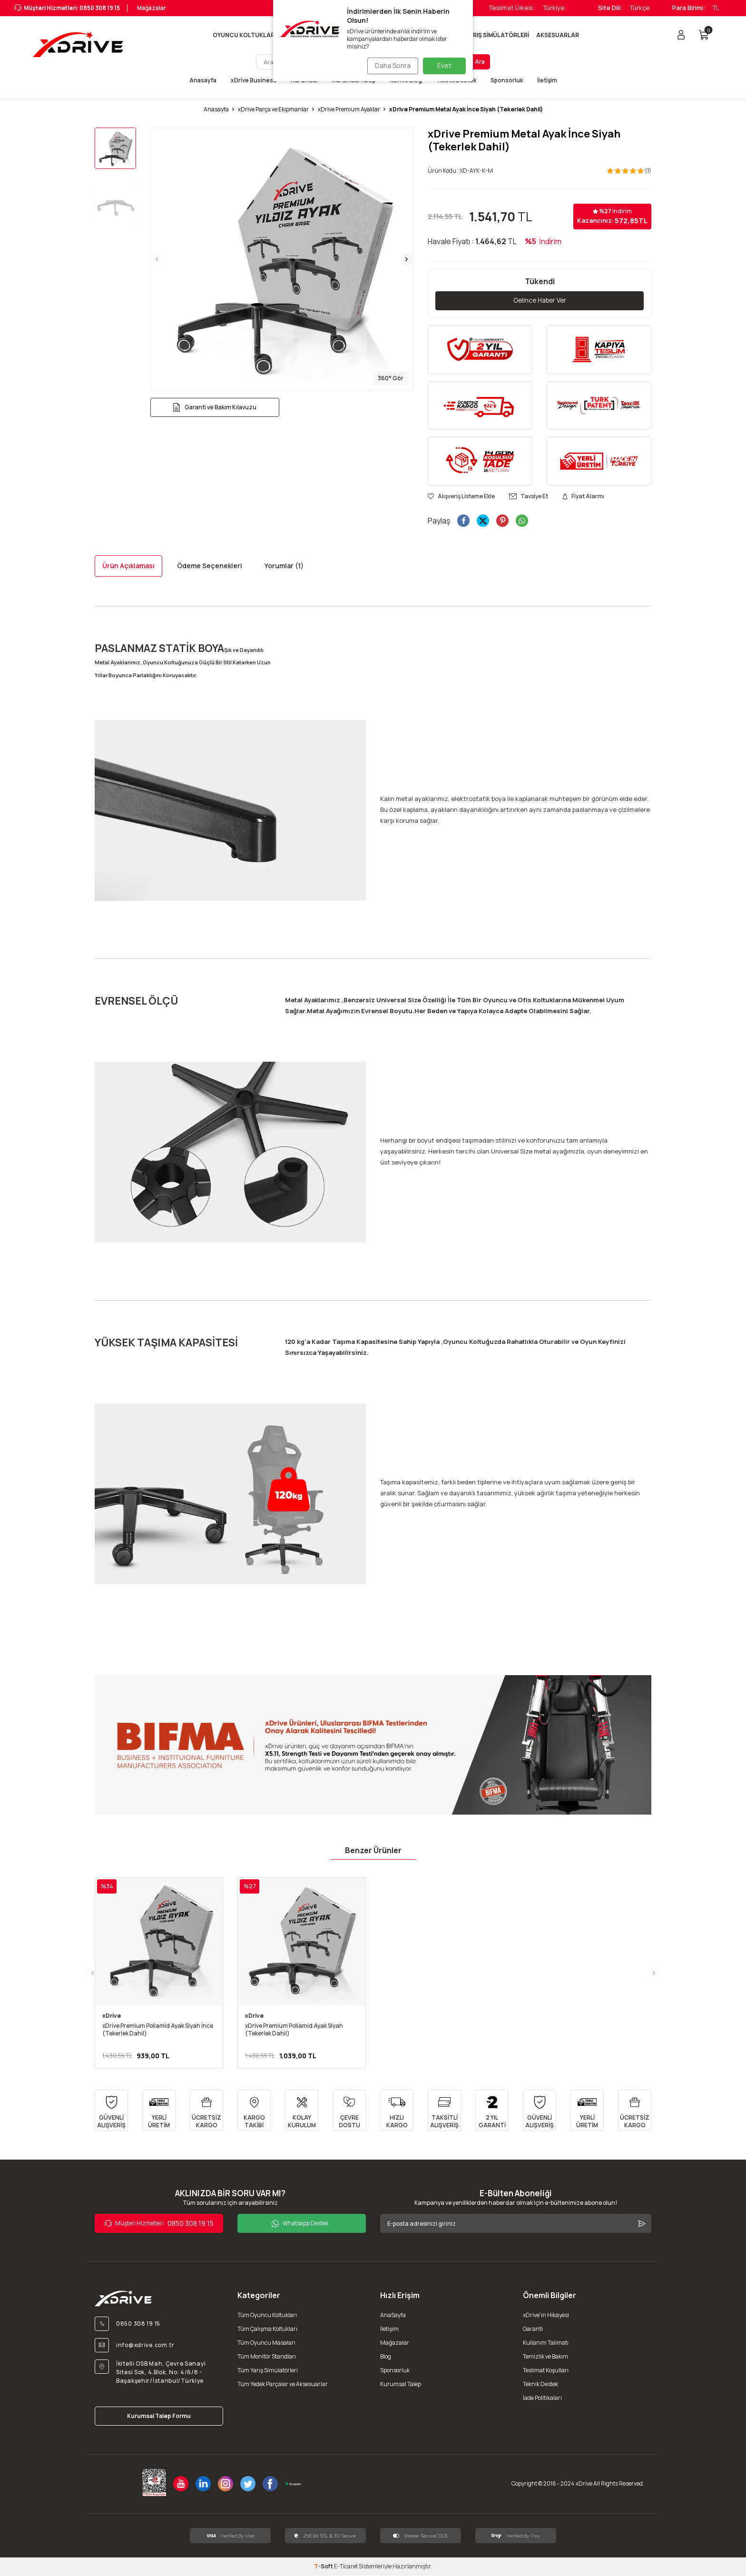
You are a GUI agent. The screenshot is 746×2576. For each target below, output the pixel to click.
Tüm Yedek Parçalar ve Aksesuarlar (282, 2384)
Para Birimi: (689, 8)
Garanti (533, 2329)
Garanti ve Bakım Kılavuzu (214, 407)
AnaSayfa (393, 2315)
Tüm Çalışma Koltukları (267, 2329)
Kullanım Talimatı (546, 2343)
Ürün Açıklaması (128, 566)
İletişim (547, 80)
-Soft (324, 2567)
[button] (157, 259)
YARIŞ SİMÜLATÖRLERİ (497, 35)
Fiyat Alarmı (583, 497)
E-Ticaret (346, 2567)
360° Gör (390, 378)
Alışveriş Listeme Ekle (461, 497)
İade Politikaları (542, 2398)
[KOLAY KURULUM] (301, 2111)
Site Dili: (610, 8)
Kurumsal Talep (400, 2384)
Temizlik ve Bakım (545, 2357)
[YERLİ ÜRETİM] (159, 2111)
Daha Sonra (390, 65)
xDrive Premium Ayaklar (349, 109)
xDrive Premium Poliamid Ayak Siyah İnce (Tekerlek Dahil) (157, 2030)
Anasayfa (202, 80)
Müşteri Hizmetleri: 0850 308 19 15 (67, 8)
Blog (385, 2357)
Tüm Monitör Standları (266, 2357)
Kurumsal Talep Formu (159, 2416)
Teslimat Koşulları (546, 2371)
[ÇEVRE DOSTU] (349, 2111)
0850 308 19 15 (159, 2223)
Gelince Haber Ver (539, 300)
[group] (282, 259)
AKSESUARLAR (557, 35)
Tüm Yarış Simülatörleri (267, 2371)
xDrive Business (253, 80)
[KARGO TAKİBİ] (254, 2111)
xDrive (111, 2016)
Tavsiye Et (528, 497)
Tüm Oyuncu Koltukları (267, 2315)
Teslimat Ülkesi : (512, 7)
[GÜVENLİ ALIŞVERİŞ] (111, 2111)
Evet (444, 65)
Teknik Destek (540, 2384)
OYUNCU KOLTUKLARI (244, 35)
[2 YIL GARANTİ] (492, 2111)
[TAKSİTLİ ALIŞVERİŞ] (444, 2111)
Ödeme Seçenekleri (209, 566)
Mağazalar (150, 8)
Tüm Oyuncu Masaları (266, 2343)
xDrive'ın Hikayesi (546, 2315)
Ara (480, 62)
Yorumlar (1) (284, 566)
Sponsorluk (507, 80)
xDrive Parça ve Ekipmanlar (273, 109)
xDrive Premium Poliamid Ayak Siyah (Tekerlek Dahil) (294, 2030)
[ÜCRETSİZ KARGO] (206, 2111)
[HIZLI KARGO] (396, 2111)
